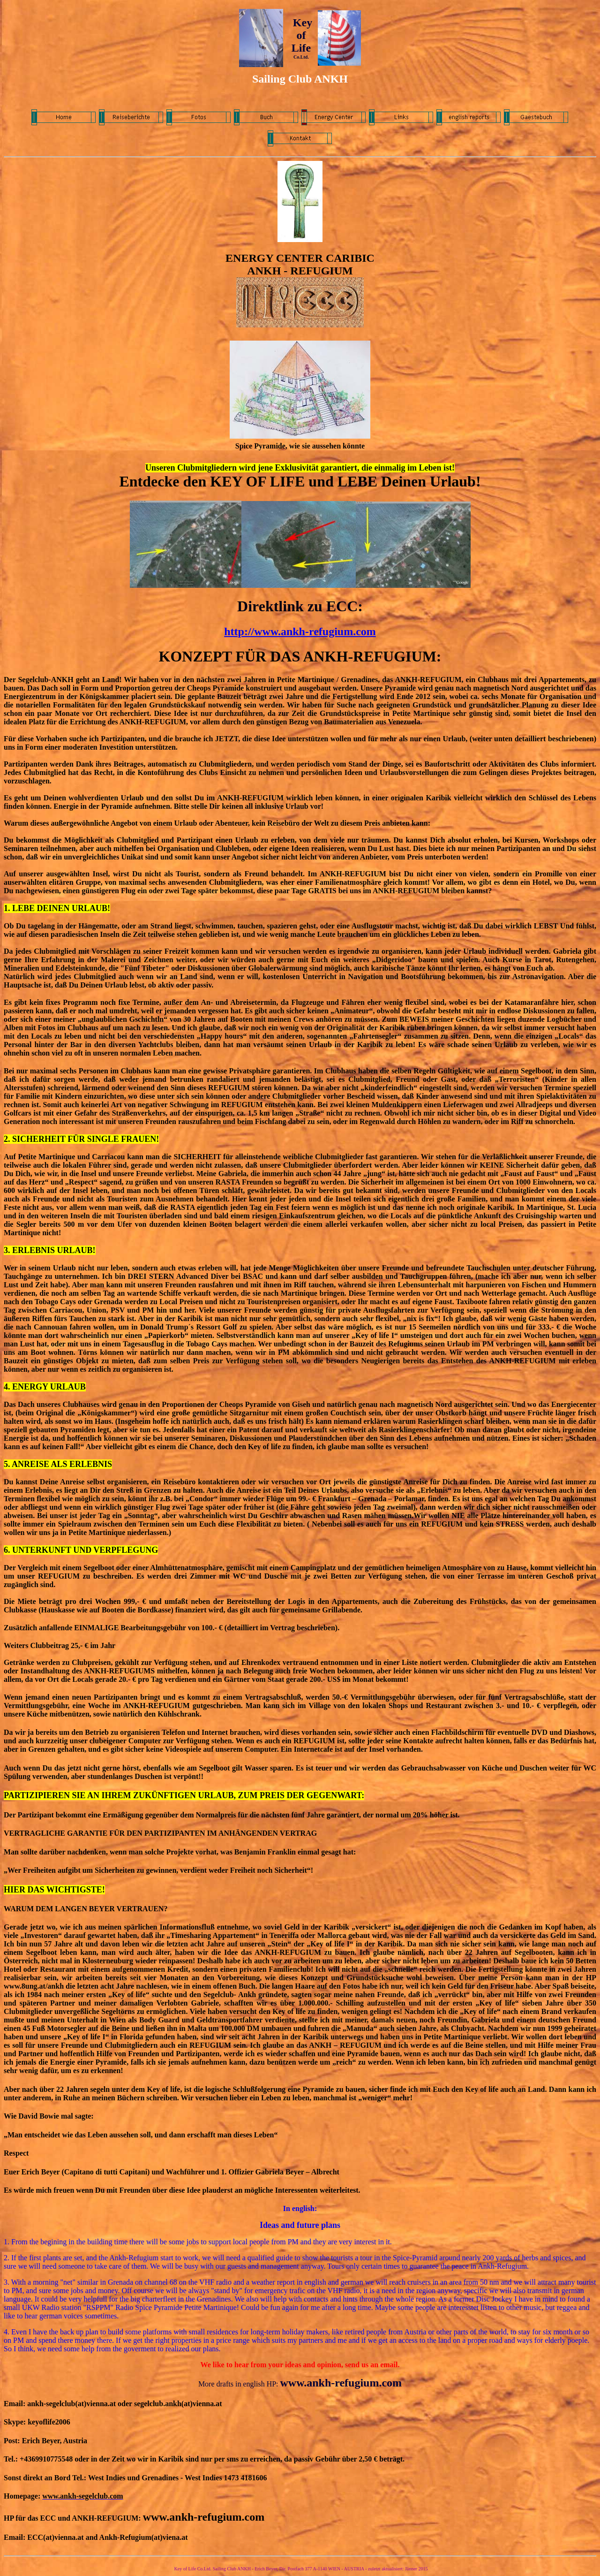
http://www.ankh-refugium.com (300, 631)
